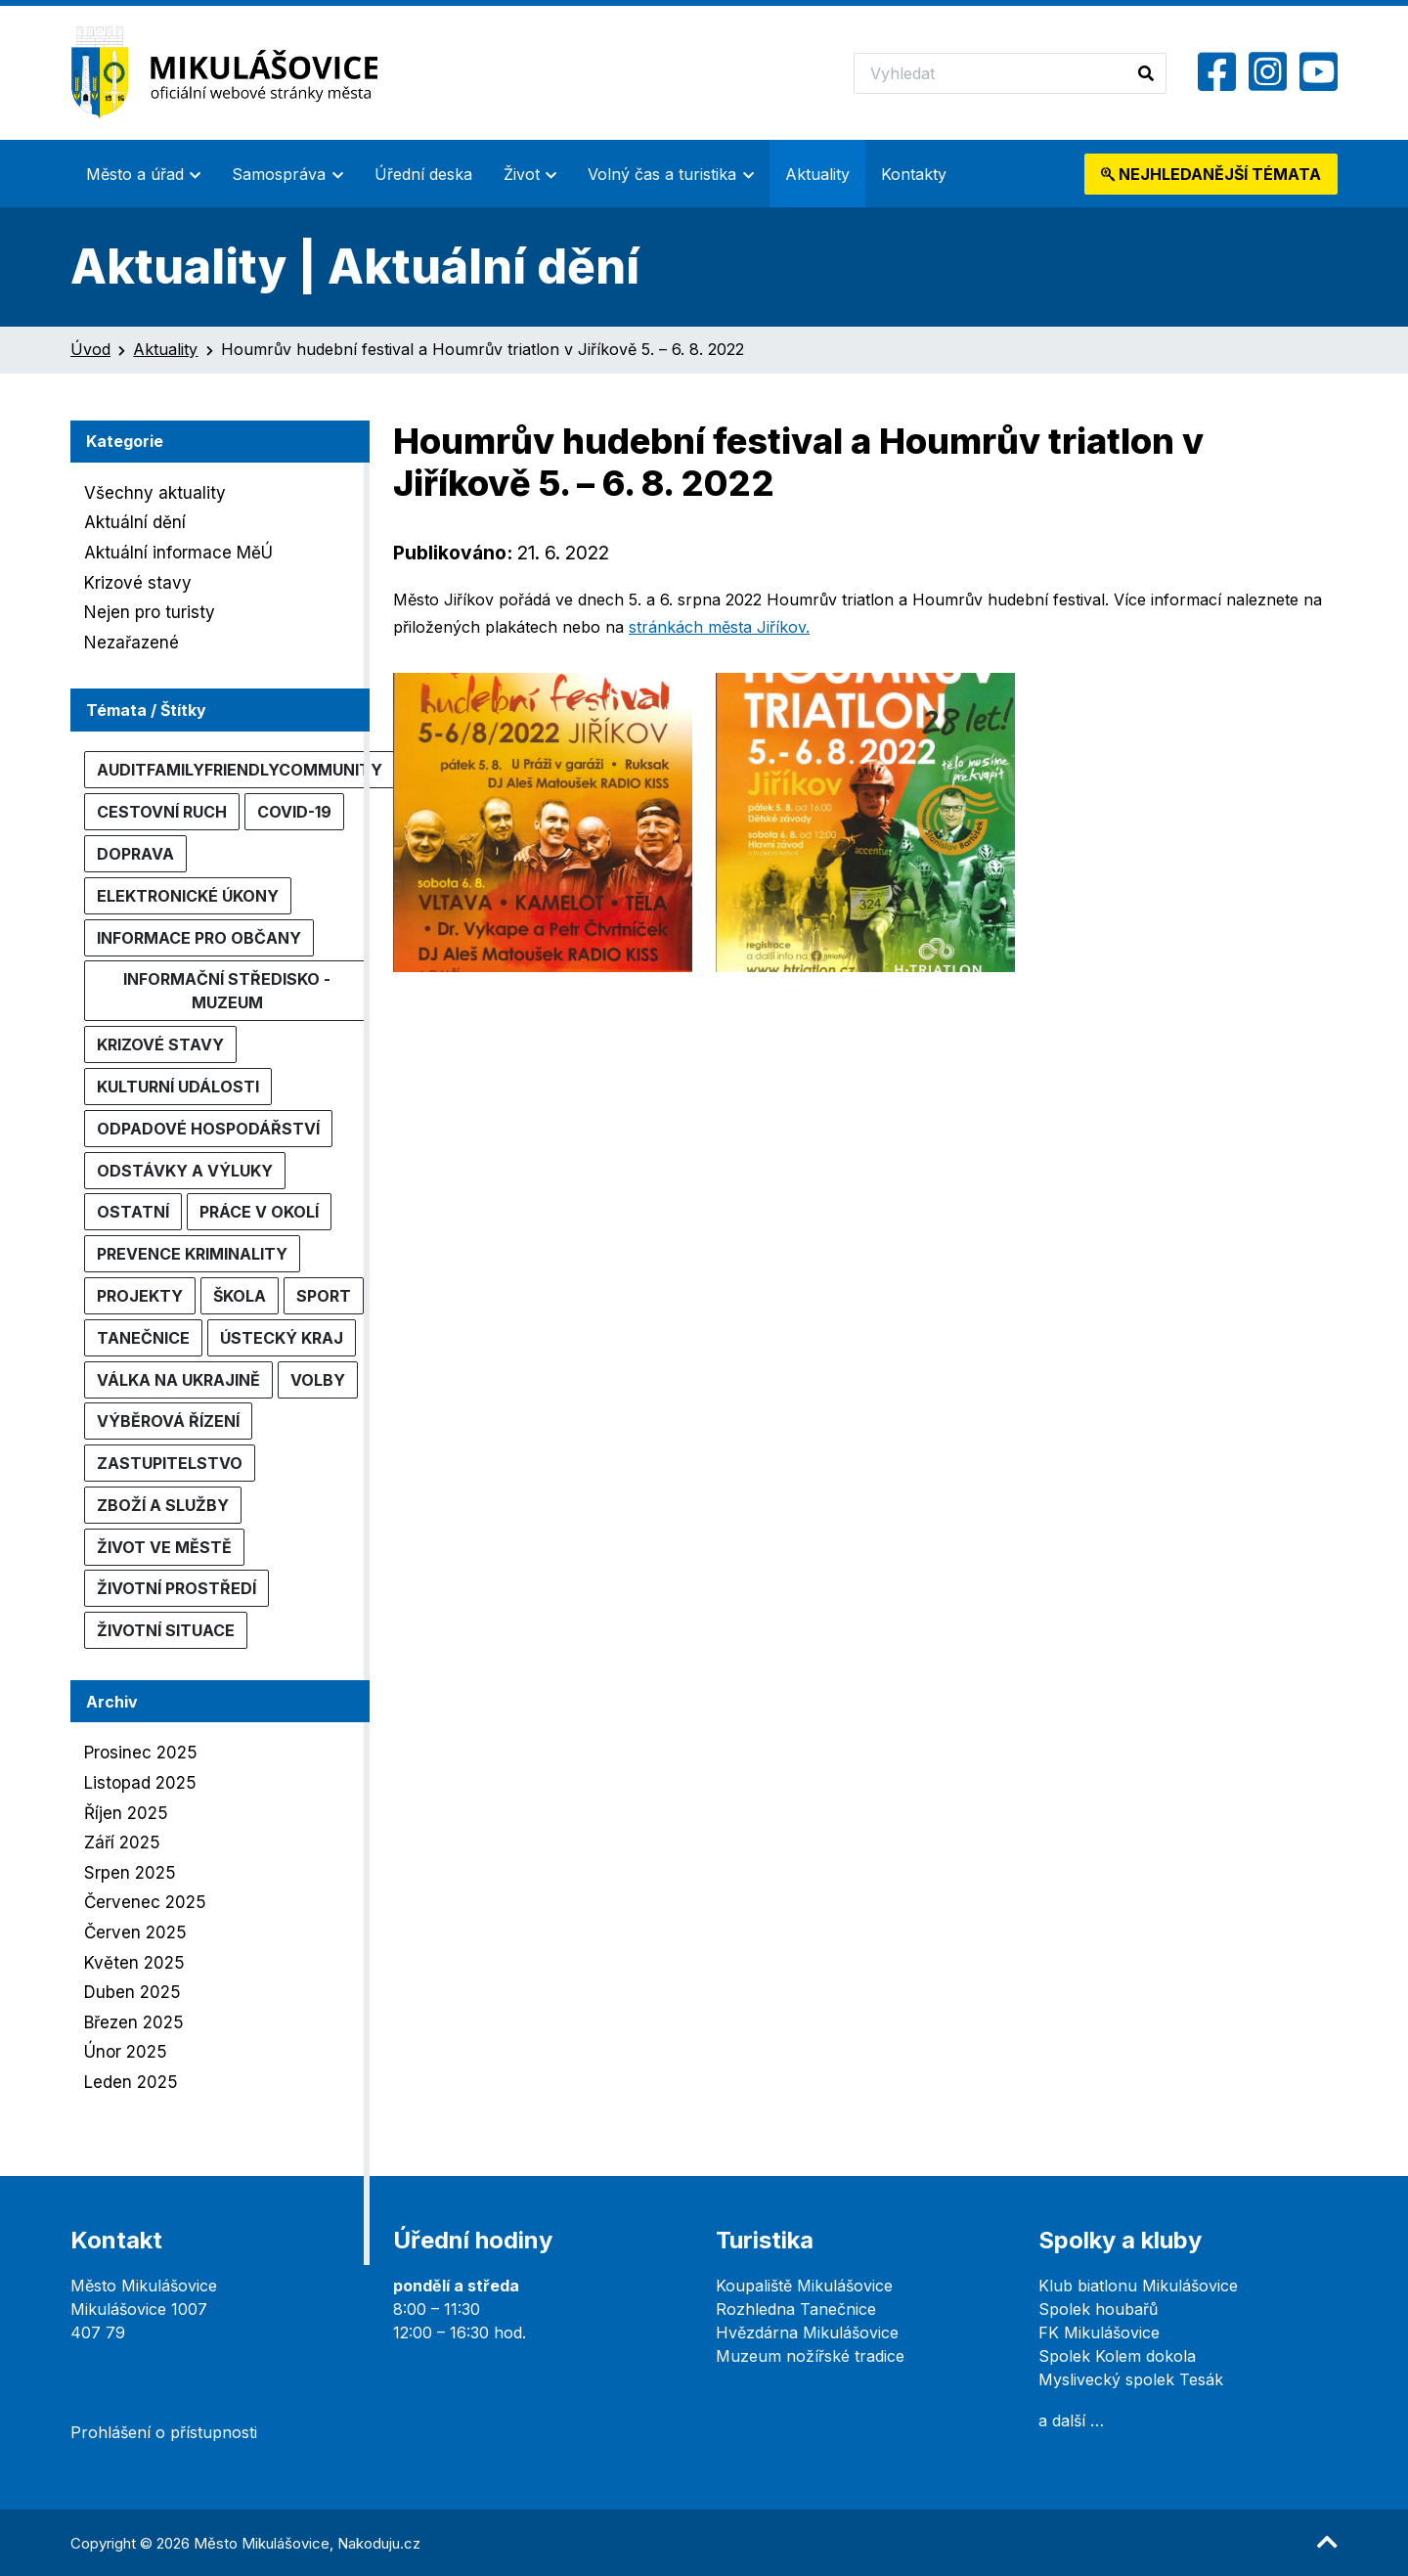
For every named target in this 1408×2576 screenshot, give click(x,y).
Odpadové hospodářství (208, 1128)
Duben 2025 (132, 1992)
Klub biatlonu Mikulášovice (1138, 2285)
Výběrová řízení (168, 1421)
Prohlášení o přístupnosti (163, 2432)
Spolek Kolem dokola (1117, 2356)
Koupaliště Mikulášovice (804, 2285)
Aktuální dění (135, 522)
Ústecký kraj (281, 1338)
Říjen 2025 (126, 1813)
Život (522, 174)
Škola (239, 1296)
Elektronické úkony (188, 896)
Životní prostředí (176, 1588)
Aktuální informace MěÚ (178, 552)
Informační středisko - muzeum (226, 990)
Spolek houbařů (1098, 2309)
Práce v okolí (259, 1211)
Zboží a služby (163, 1505)
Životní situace (166, 1630)
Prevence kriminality (192, 1254)
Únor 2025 (125, 2052)
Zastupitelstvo (169, 1463)
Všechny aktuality (155, 493)
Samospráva (279, 174)
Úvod (90, 349)
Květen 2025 (134, 1963)
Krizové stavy (138, 583)
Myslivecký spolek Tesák (1130, 2379)
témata (1211, 174)
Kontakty (913, 174)
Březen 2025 (134, 2022)
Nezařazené (131, 642)
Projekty (140, 1296)
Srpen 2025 (130, 1873)
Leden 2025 (131, 2082)
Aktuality (817, 174)
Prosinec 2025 (141, 1752)
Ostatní (133, 1211)
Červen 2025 (135, 1932)
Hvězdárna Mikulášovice (807, 2332)
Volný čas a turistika (662, 174)
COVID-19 (294, 812)
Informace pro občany (199, 938)
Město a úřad (135, 174)
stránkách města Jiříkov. (719, 627)
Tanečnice (143, 1338)
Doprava (135, 854)
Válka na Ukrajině (178, 1380)
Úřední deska (423, 174)
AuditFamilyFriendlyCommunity (239, 769)
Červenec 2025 (145, 1902)
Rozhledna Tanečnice (796, 2309)
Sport (323, 1296)
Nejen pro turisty (149, 612)
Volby (317, 1380)
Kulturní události (178, 1086)
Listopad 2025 (140, 1783)
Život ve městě (164, 1547)
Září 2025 (122, 1842)
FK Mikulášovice (1099, 2332)
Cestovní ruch (162, 812)
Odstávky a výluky (185, 1170)
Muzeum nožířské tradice (810, 2356)
